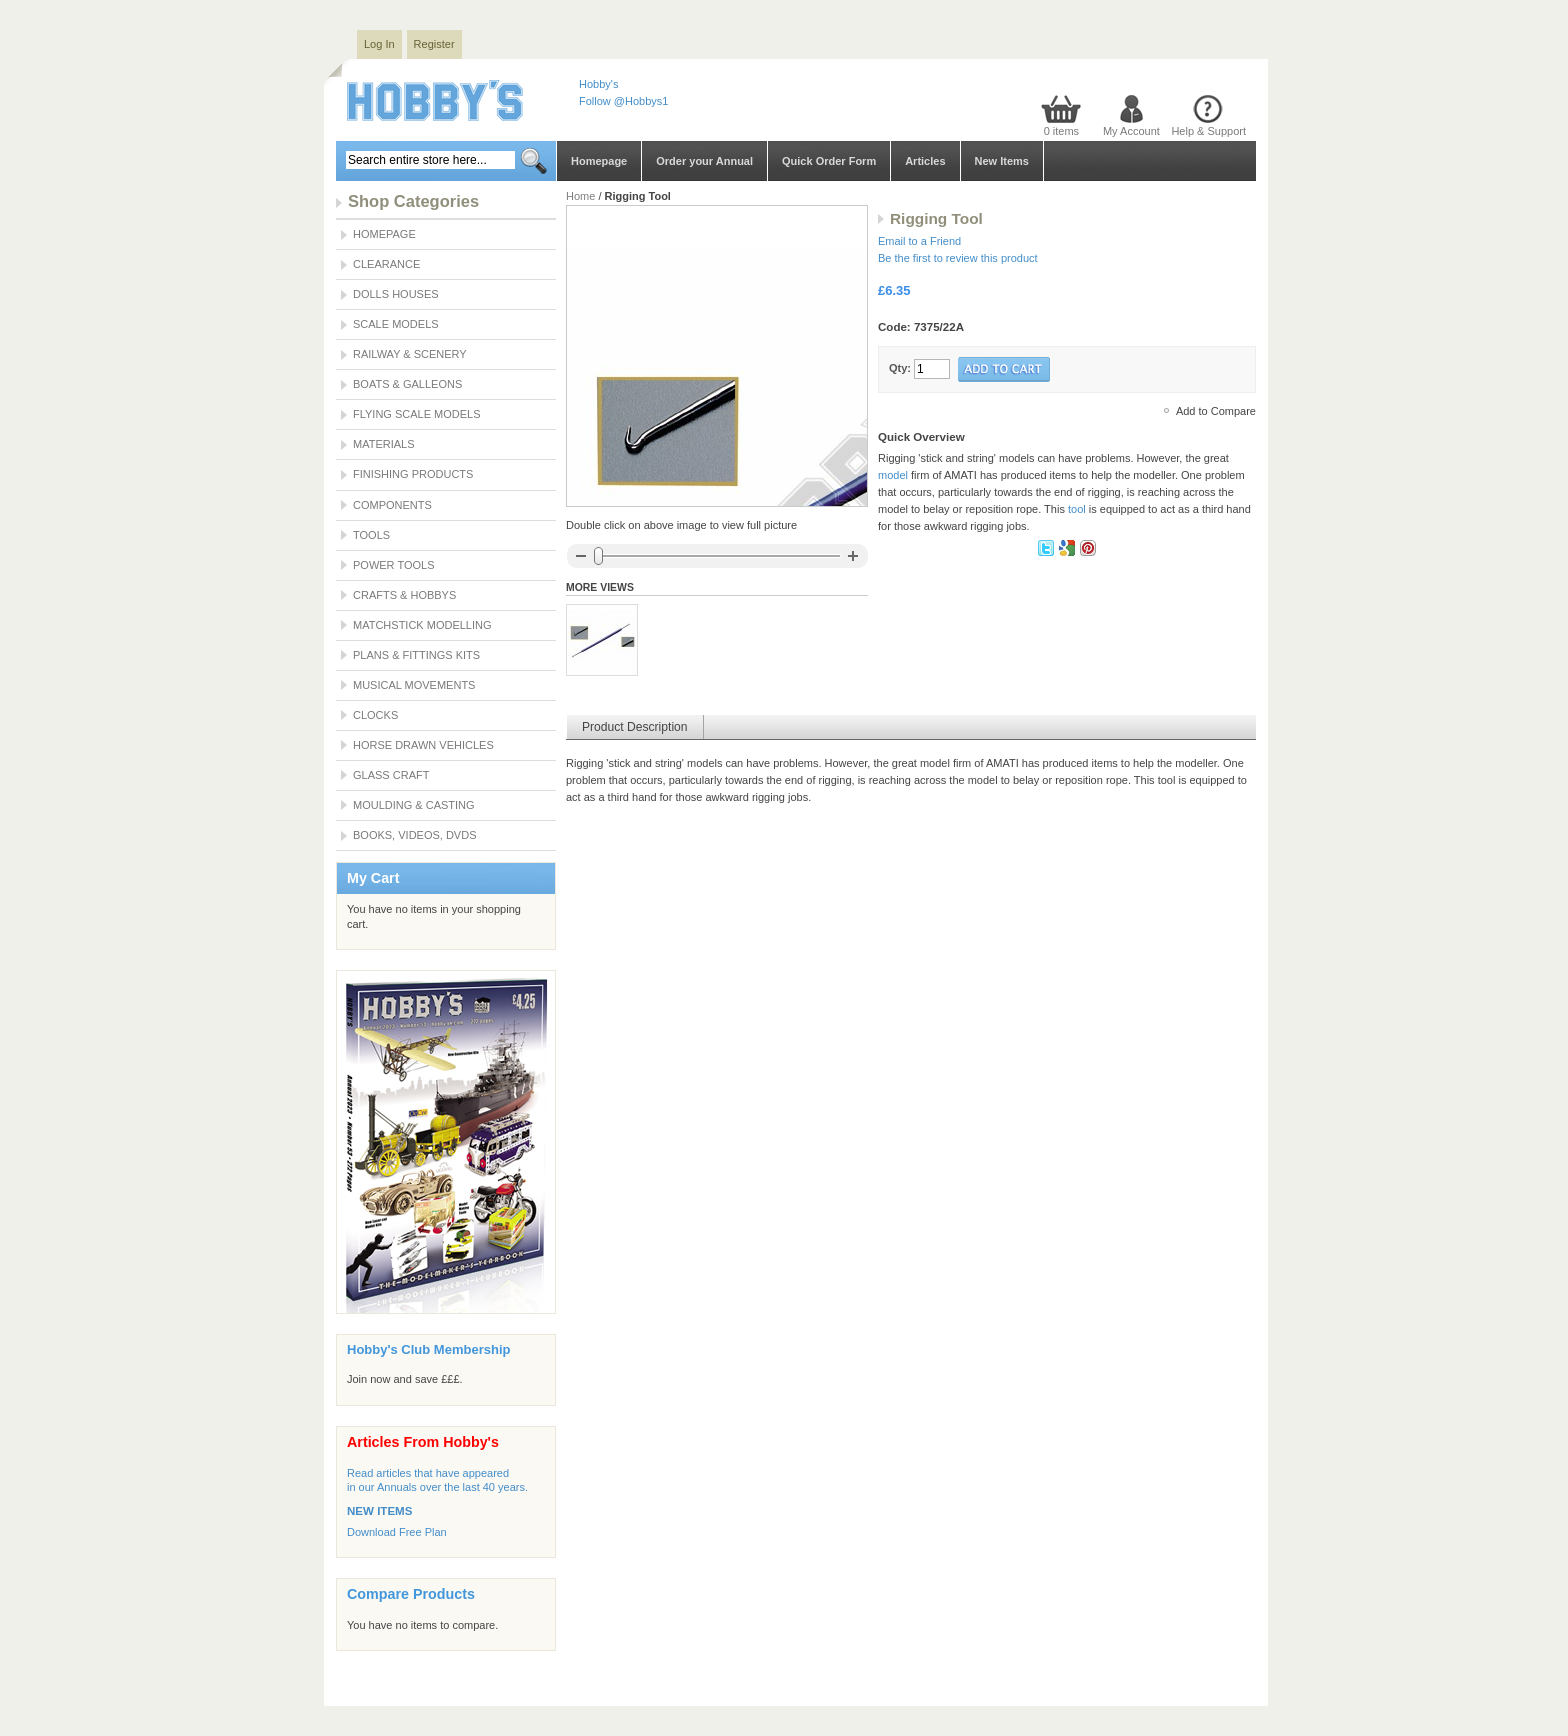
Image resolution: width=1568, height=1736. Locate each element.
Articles (925, 161)
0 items (1061, 131)
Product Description (635, 727)
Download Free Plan (397, 1532)
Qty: (900, 368)
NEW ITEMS (379, 1511)
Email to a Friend (919, 241)
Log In (379, 44)
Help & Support (1208, 131)
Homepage (599, 161)
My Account (1131, 131)
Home (580, 196)
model (893, 475)
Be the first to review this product (958, 258)
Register (434, 44)
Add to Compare (1216, 411)
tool (1077, 509)
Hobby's (598, 84)
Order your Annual (704, 161)
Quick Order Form (829, 161)
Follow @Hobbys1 (623, 101)
